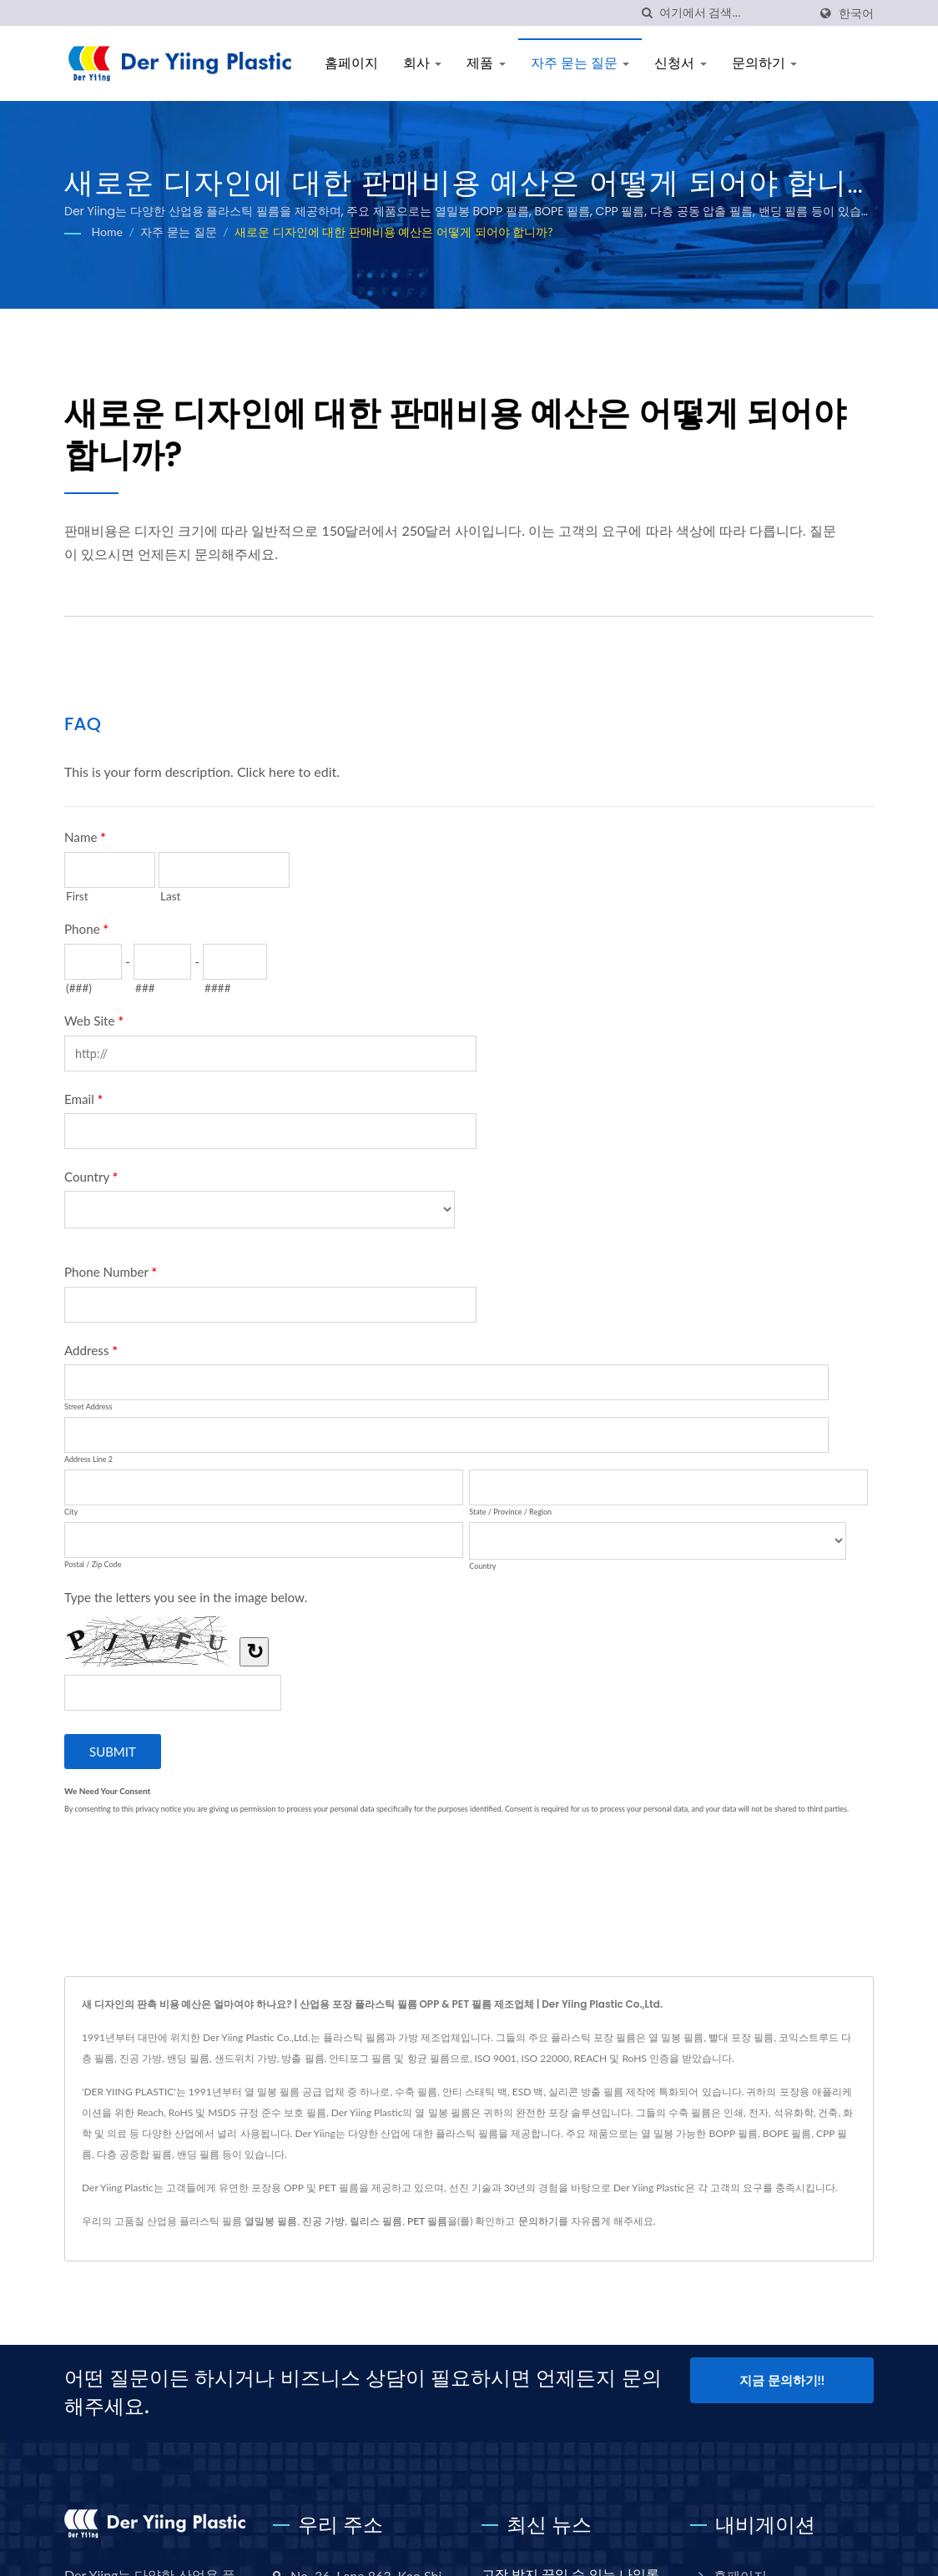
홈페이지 (351, 63)
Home (107, 231)
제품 (485, 63)
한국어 (856, 13)
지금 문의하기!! (782, 2379)
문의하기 (764, 63)
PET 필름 (427, 2221)
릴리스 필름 (376, 2221)
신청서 (680, 63)
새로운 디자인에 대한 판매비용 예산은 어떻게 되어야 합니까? (393, 231)
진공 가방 (323, 2221)
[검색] (646, 13)
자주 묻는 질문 (580, 63)
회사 (422, 63)
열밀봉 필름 (271, 2221)
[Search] (733, 13)
